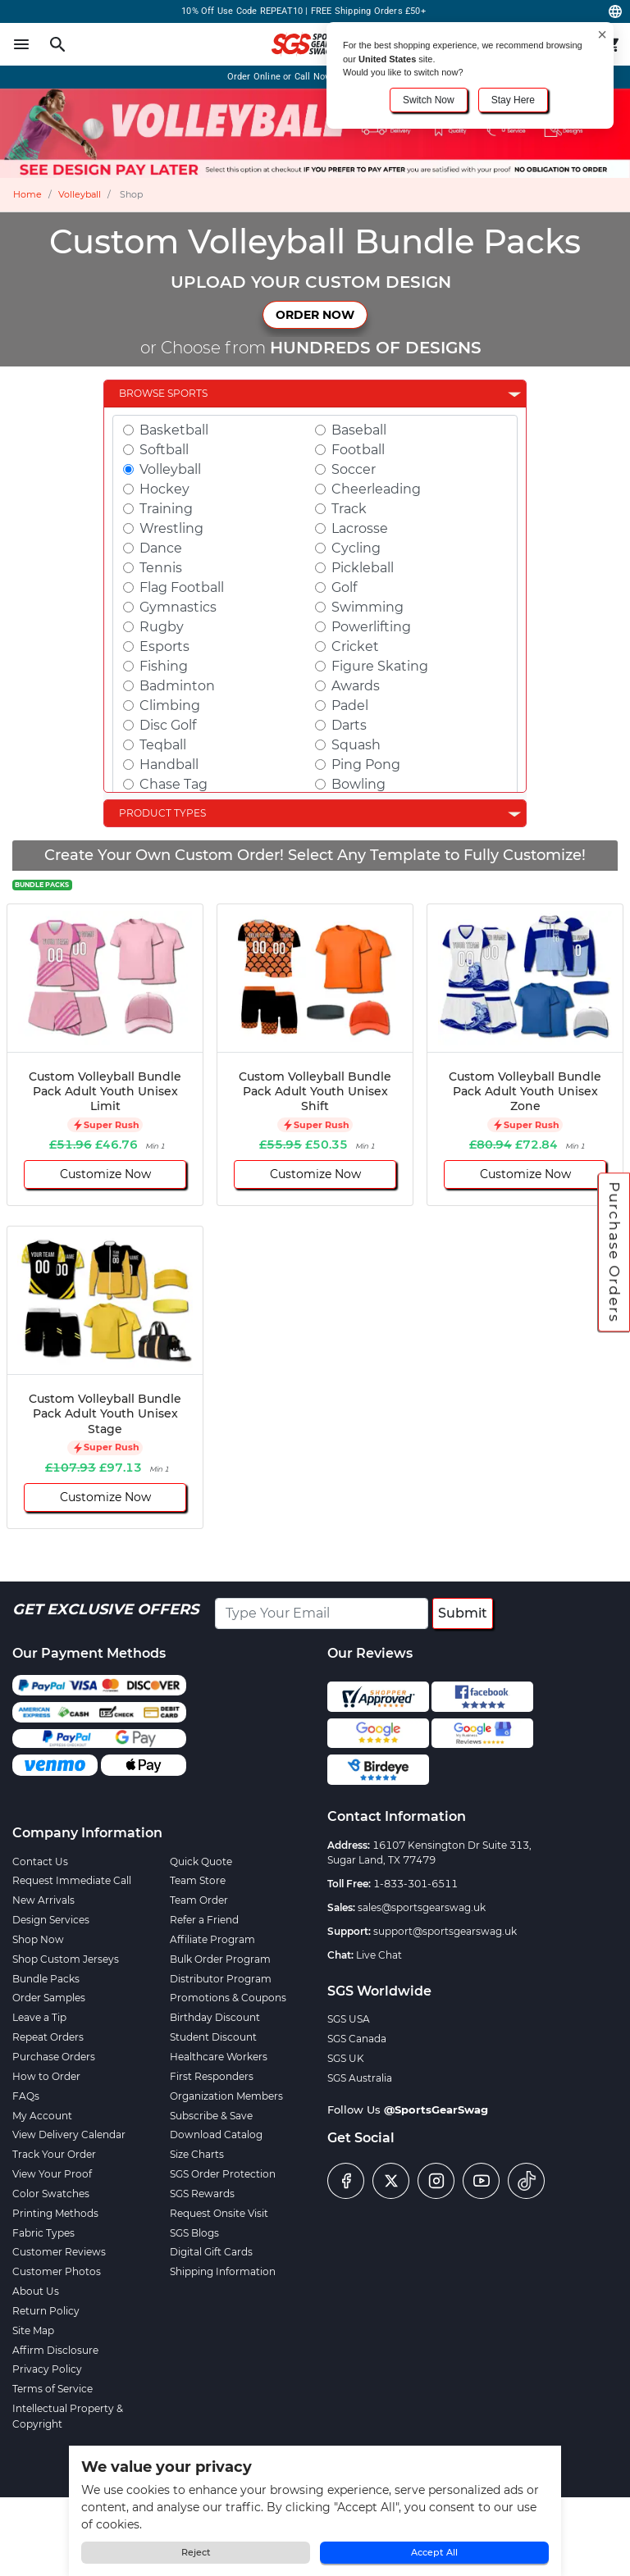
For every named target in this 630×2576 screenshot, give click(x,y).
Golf (344, 587)
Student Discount (213, 2037)
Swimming (367, 607)
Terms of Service (52, 2389)
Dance (160, 548)
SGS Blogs (194, 2233)
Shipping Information (223, 2271)
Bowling (358, 784)
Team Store (198, 1880)
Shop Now (38, 1939)
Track (349, 509)
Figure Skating (379, 666)
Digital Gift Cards (211, 2252)
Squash (356, 745)
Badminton (177, 686)
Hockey (164, 489)
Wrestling (171, 528)
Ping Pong (365, 764)
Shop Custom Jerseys (65, 1959)
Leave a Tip (39, 2017)
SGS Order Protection (223, 2174)
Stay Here (513, 100)
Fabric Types (43, 2233)
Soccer (353, 469)
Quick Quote (201, 1861)
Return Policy (46, 2311)
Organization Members (226, 2096)
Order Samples (48, 1997)
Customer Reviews (59, 2252)
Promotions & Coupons (228, 1997)
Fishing (163, 666)
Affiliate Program (212, 1939)
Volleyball (79, 194)
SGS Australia (359, 2078)
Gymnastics (178, 607)
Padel (349, 705)
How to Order (46, 2076)
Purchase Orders (614, 1252)
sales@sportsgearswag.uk (422, 1907)
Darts (349, 725)
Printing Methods (55, 2213)
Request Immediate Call (71, 1880)
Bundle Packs (46, 1979)
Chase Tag (173, 784)
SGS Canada (356, 2038)
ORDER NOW (315, 314)
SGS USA (348, 2019)
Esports (164, 646)
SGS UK (345, 2058)
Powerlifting (371, 627)
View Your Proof (52, 2174)
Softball (164, 449)
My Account (42, 2115)
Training (166, 509)
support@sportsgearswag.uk (445, 1931)
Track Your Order (54, 2154)
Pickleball (362, 568)
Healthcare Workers (218, 2056)
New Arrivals (43, 1900)
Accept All (434, 2552)
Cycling (356, 548)
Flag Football (181, 587)
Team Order (199, 1900)
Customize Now (105, 1174)
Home (27, 194)
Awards (355, 686)
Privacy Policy (47, 2369)
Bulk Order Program (220, 1959)
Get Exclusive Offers (105, 1609)
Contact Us (40, 1861)
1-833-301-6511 (415, 1883)
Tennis (160, 568)
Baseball (358, 430)
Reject (196, 2552)
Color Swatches (50, 2193)
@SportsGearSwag (436, 2109)
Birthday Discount (215, 2017)
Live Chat (379, 1955)
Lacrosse (359, 528)
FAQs (25, 2096)
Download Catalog (216, 2134)
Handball (169, 764)
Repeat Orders (48, 2037)
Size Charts (197, 2154)
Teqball (162, 745)
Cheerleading (376, 489)
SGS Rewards (202, 2193)
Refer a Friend (204, 1920)
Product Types (162, 813)
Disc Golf (167, 725)
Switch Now (428, 100)
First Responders (211, 2076)
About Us (35, 2291)
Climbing (169, 705)
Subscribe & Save (211, 2115)
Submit (462, 1613)
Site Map (33, 2330)
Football (358, 449)
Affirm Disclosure (55, 2350)
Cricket (355, 646)
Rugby (161, 627)
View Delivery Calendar (69, 2134)
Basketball (173, 430)
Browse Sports (163, 393)
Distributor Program (221, 1979)
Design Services (50, 1920)
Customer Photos (56, 2271)
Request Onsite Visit (219, 2213)
